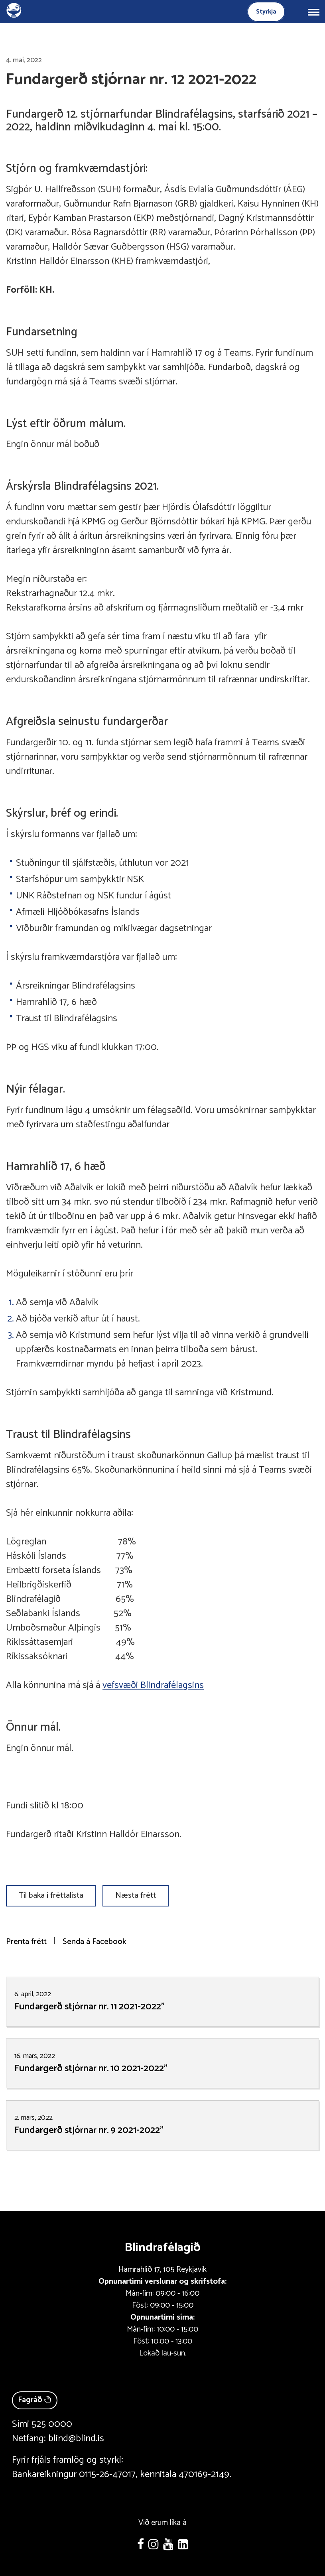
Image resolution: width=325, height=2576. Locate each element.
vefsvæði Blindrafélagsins (153, 1685)
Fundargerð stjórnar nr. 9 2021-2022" (88, 2130)
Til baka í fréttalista (51, 1895)
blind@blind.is (76, 2438)
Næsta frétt (135, 1895)
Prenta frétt (26, 1941)
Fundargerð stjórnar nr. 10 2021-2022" (90, 2068)
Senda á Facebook (94, 1941)
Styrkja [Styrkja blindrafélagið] (266, 11)
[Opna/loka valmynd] (313, 11)
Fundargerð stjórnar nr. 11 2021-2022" (89, 2007)
